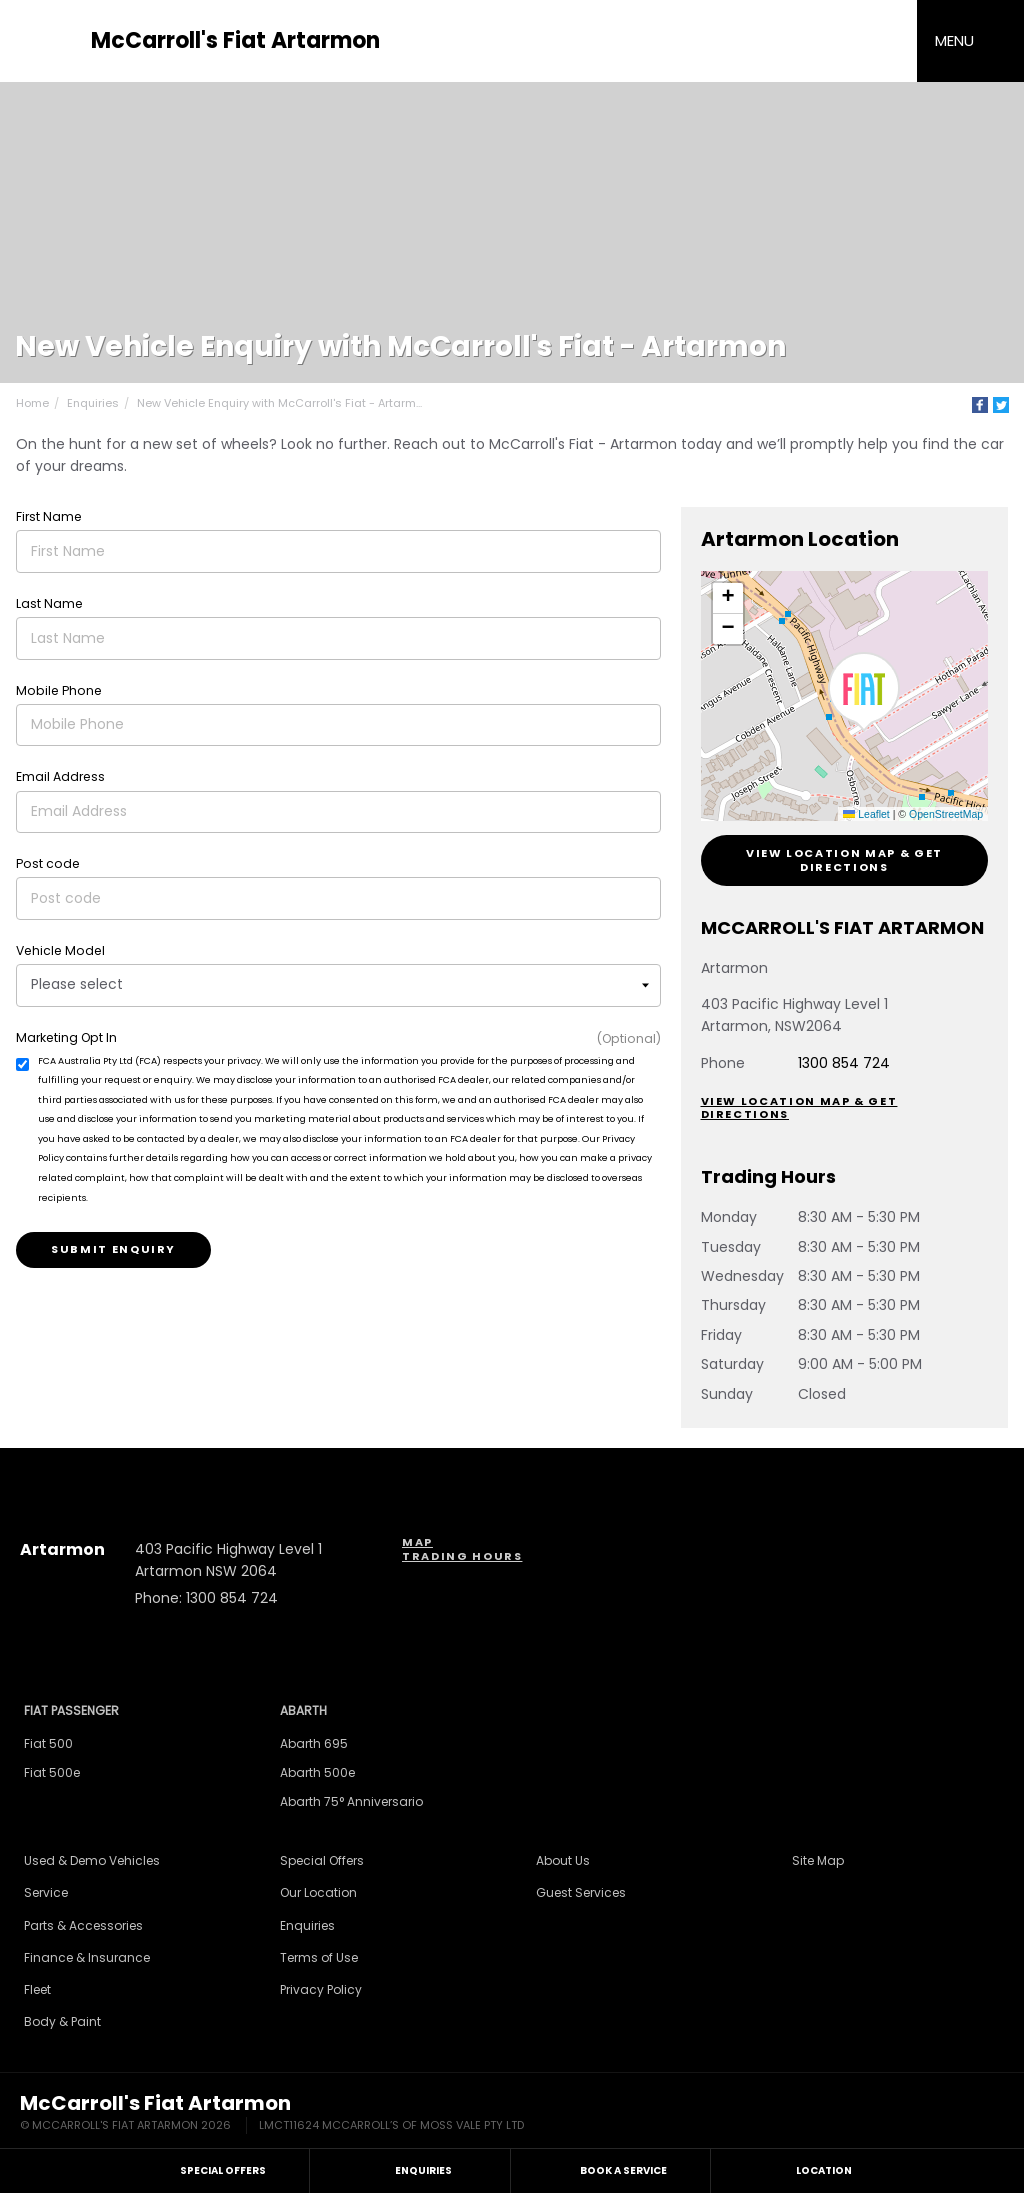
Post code (48, 863)
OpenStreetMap (946, 814)
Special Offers (322, 1860)
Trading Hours (462, 1556)
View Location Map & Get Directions (844, 859)
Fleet (37, 1989)
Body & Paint (62, 2021)
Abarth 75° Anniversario (351, 1801)
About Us (563, 1860)
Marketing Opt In (66, 1037)
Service (46, 1892)
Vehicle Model (60, 950)
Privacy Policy (321, 1989)
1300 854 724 (844, 1063)
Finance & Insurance (87, 1957)
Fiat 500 (48, 1743)
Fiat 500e (52, 1772)
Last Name (49, 603)
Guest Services (581, 1892)
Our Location (318, 1892)
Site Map (818, 1860)
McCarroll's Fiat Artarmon (235, 41)
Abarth (303, 1710)
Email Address (60, 776)
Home (32, 403)
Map (417, 1542)
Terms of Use (319, 1957)
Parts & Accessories (83, 1925)
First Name (49, 516)
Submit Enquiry (113, 1249)
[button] (864, 692)
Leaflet (866, 814)
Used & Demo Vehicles (92, 1860)
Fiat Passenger (71, 1710)
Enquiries (93, 403)
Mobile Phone (59, 690)
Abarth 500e (317, 1772)
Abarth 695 (314, 1743)
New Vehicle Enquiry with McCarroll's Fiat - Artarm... (279, 403)
